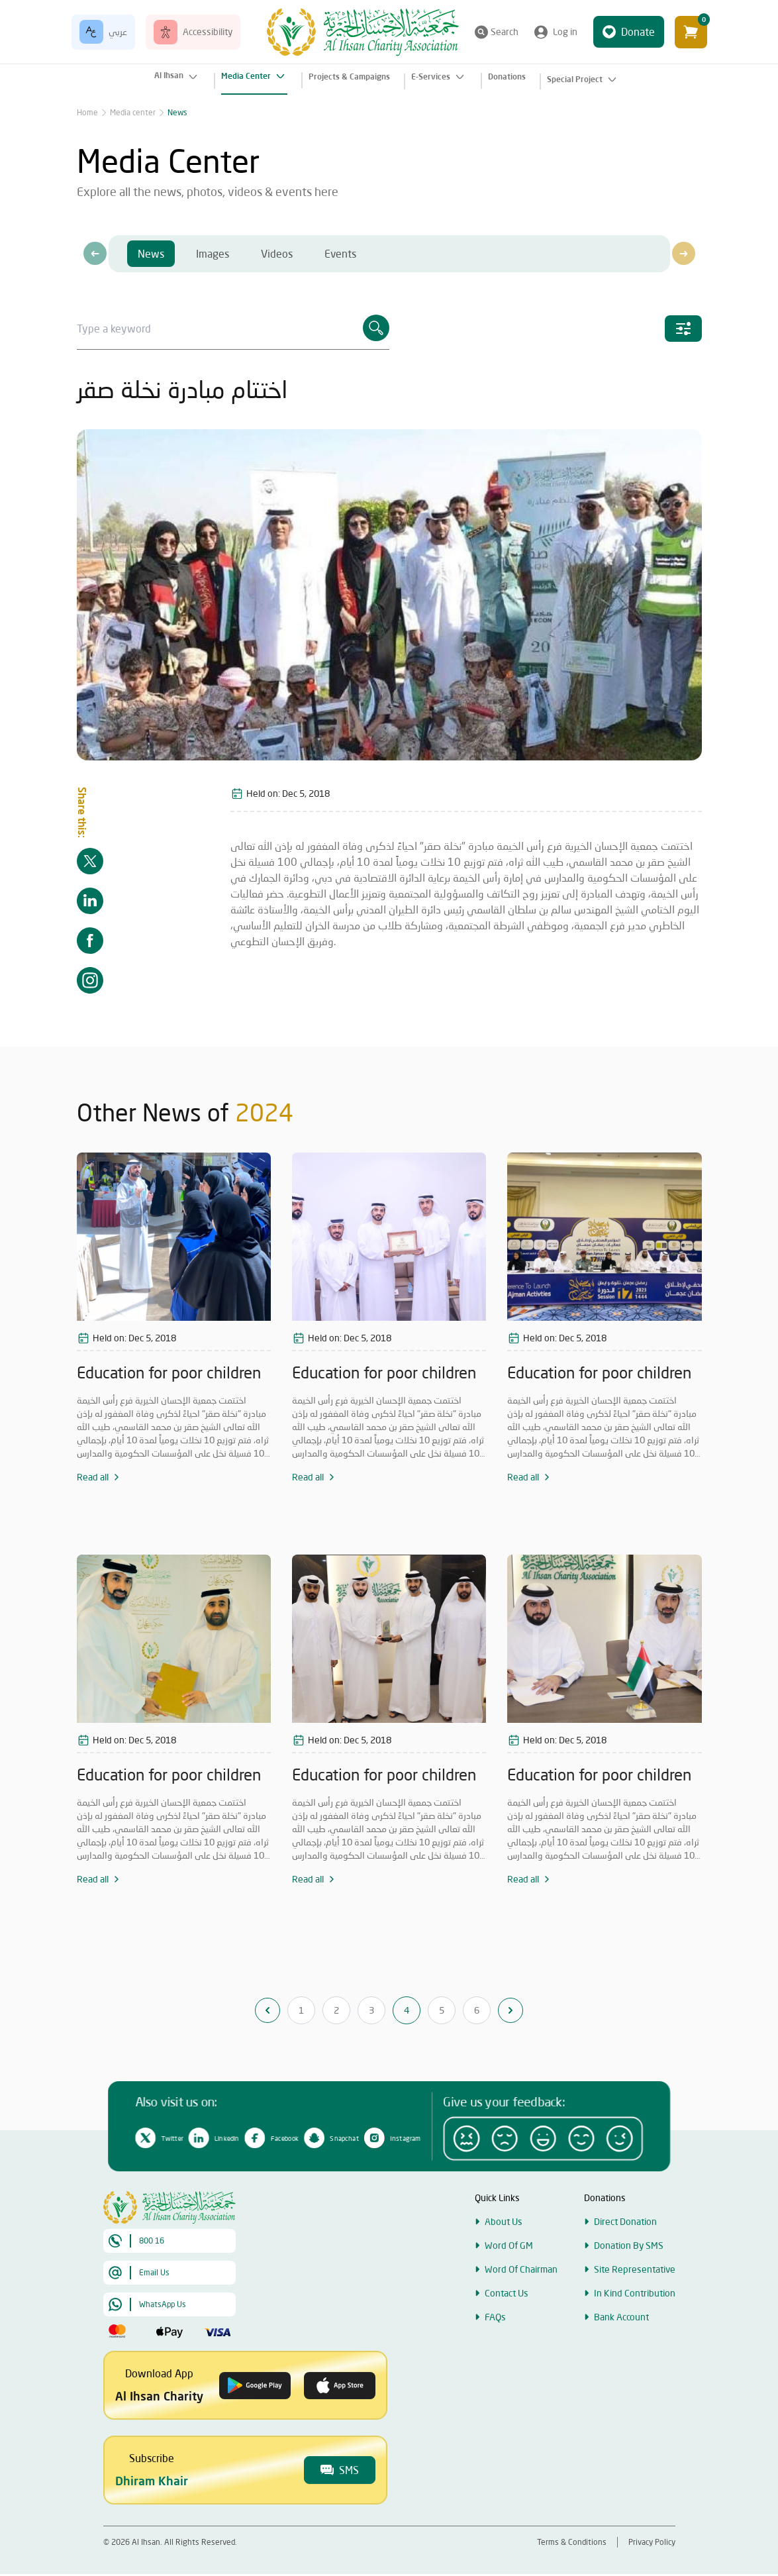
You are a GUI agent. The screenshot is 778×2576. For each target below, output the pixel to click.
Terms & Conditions (572, 2542)
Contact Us (506, 2334)
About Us (503, 2263)
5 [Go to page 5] (441, 2010)
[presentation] (95, 253)
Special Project (583, 79)
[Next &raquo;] (510, 2010)
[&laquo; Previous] (267, 2010)
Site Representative (634, 2310)
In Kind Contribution (634, 2334)
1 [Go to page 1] (301, 2010)
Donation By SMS (628, 2287)
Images (212, 253)
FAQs (495, 2358)
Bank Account (621, 2358)
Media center (133, 112)
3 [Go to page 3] (371, 2010)
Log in (555, 32)
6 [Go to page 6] (476, 2010)
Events (340, 253)
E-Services (439, 76)
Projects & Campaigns (349, 76)
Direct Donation (625, 2263)
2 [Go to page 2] (336, 2010)
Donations (507, 76)
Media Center (254, 76)
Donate (629, 31)
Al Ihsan (177, 76)
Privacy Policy (651, 2542)
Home (87, 112)
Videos (277, 253)
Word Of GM (509, 2287)
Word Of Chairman (521, 2310)
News (177, 112)
